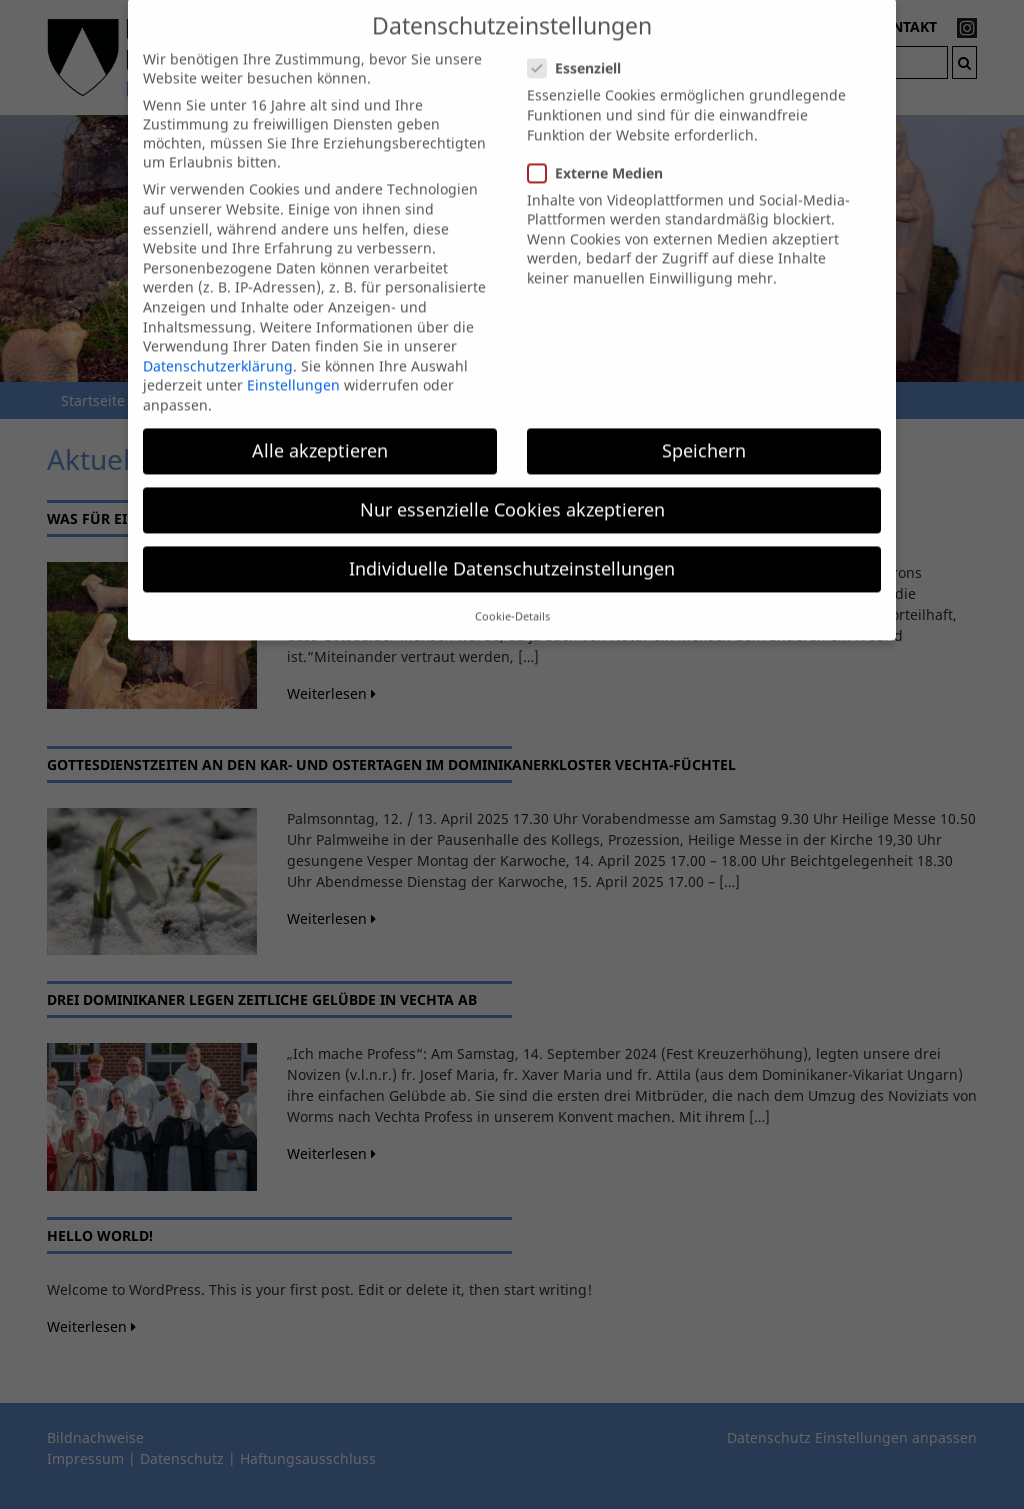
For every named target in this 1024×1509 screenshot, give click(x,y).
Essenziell (580, 51)
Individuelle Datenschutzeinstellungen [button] (512, 552)
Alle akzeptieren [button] (320, 433)
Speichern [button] (704, 433)
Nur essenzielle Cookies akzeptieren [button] (512, 492)
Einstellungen (293, 368)
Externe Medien (601, 155)
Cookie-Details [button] (512, 599)
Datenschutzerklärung (218, 348)
